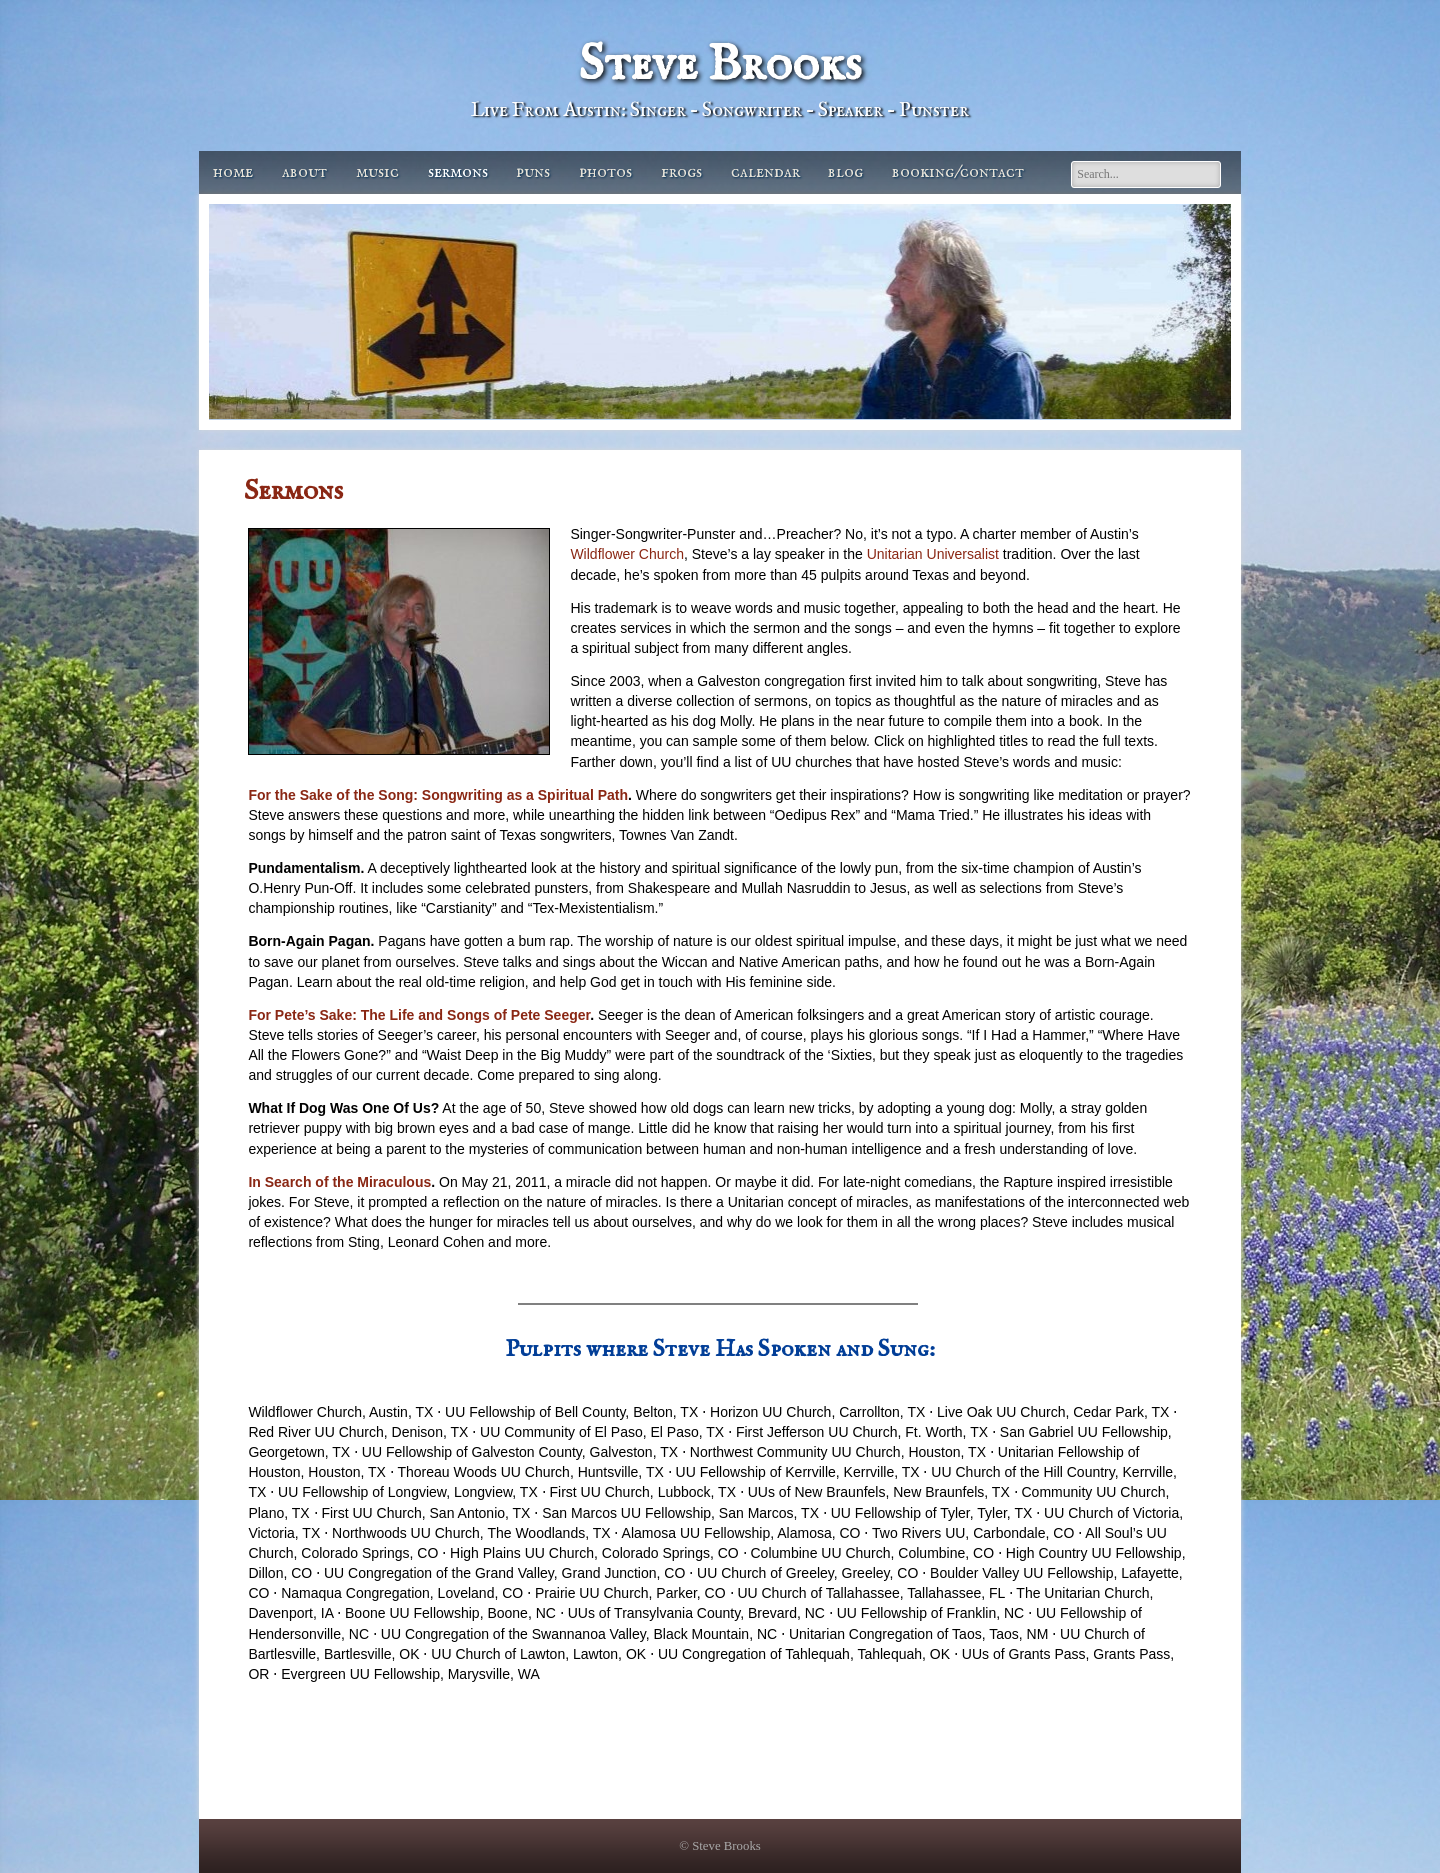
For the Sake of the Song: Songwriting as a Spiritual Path (438, 795)
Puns (533, 172)
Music (377, 172)
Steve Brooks (720, 65)
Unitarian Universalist (933, 554)
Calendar (765, 172)
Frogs (681, 172)
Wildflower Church (627, 554)
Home (233, 172)
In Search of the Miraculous (339, 1182)
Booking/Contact (958, 172)
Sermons (458, 172)
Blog (845, 172)
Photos (605, 172)
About (304, 172)
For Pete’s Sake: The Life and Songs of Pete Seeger (419, 1015)
